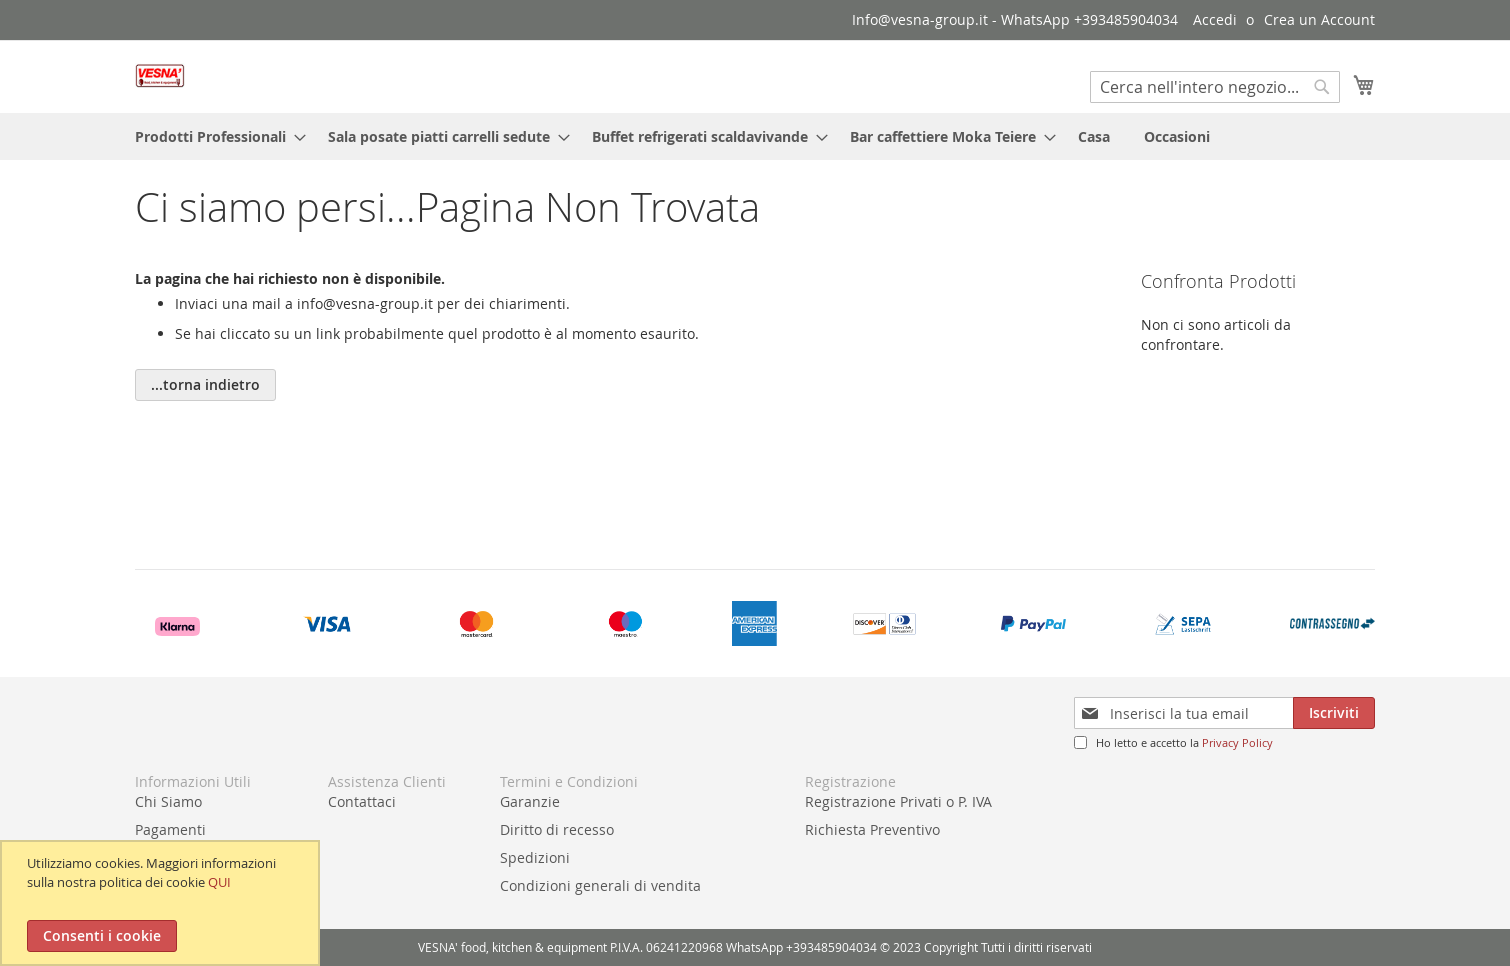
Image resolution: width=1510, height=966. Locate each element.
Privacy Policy (1237, 742)
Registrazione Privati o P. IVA (898, 801)
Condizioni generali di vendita (600, 885)
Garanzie (530, 801)
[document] (162, 903)
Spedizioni (535, 857)
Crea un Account (1319, 19)
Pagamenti (170, 829)
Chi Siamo (168, 801)
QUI (219, 882)
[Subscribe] (1334, 713)
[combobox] (1215, 87)
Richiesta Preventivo (872, 829)
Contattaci (362, 801)
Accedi (1215, 19)
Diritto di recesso (557, 829)
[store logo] (160, 75)
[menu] (755, 136)
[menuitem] (214, 136)
